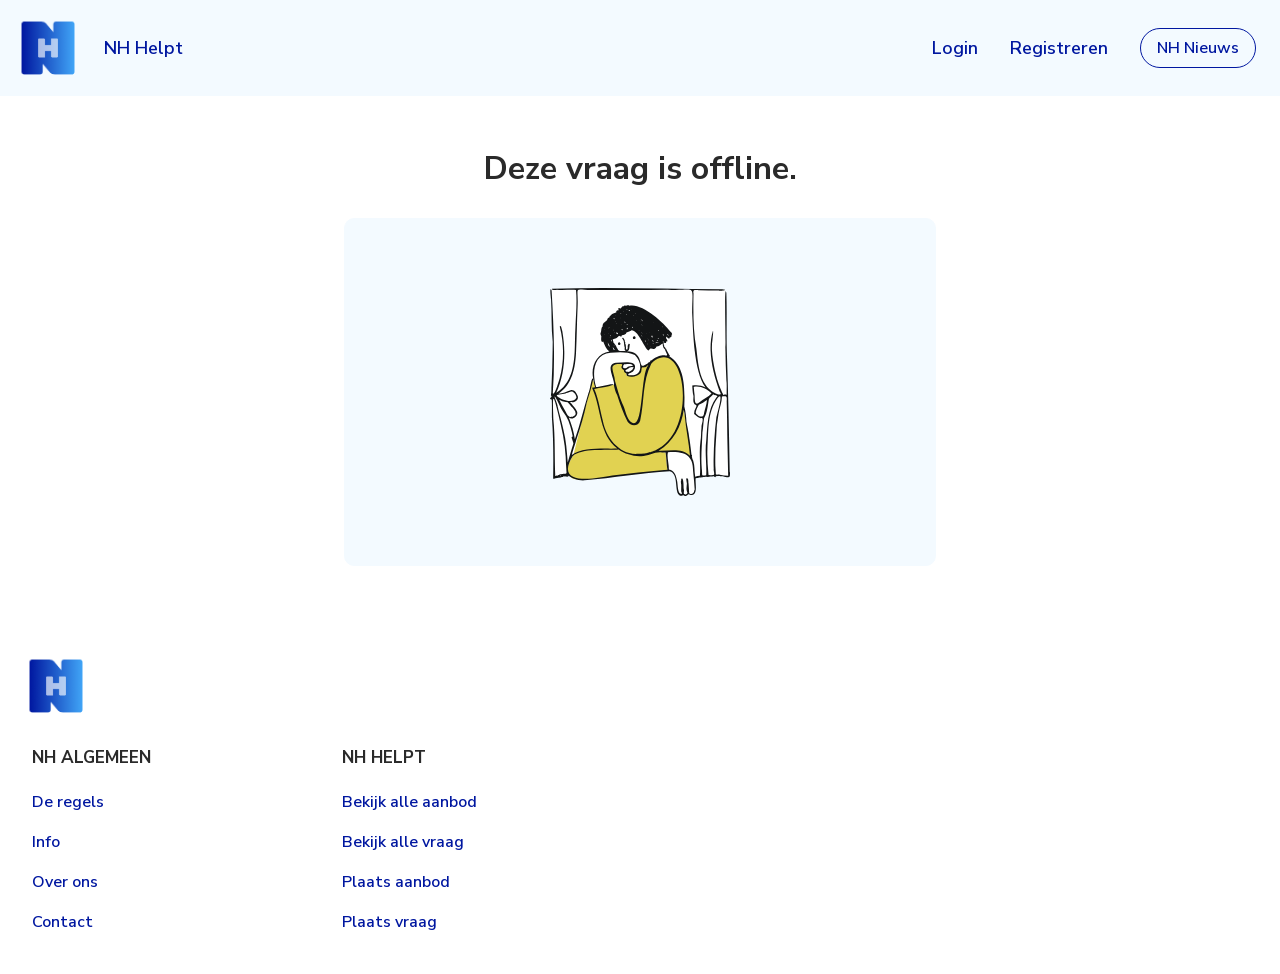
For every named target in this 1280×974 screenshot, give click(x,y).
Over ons (65, 882)
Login (955, 48)
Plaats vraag (389, 922)
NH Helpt (143, 48)
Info (46, 842)
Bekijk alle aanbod (409, 802)
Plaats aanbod (396, 882)
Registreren (1059, 48)
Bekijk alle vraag (403, 842)
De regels (68, 802)
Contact (62, 922)
